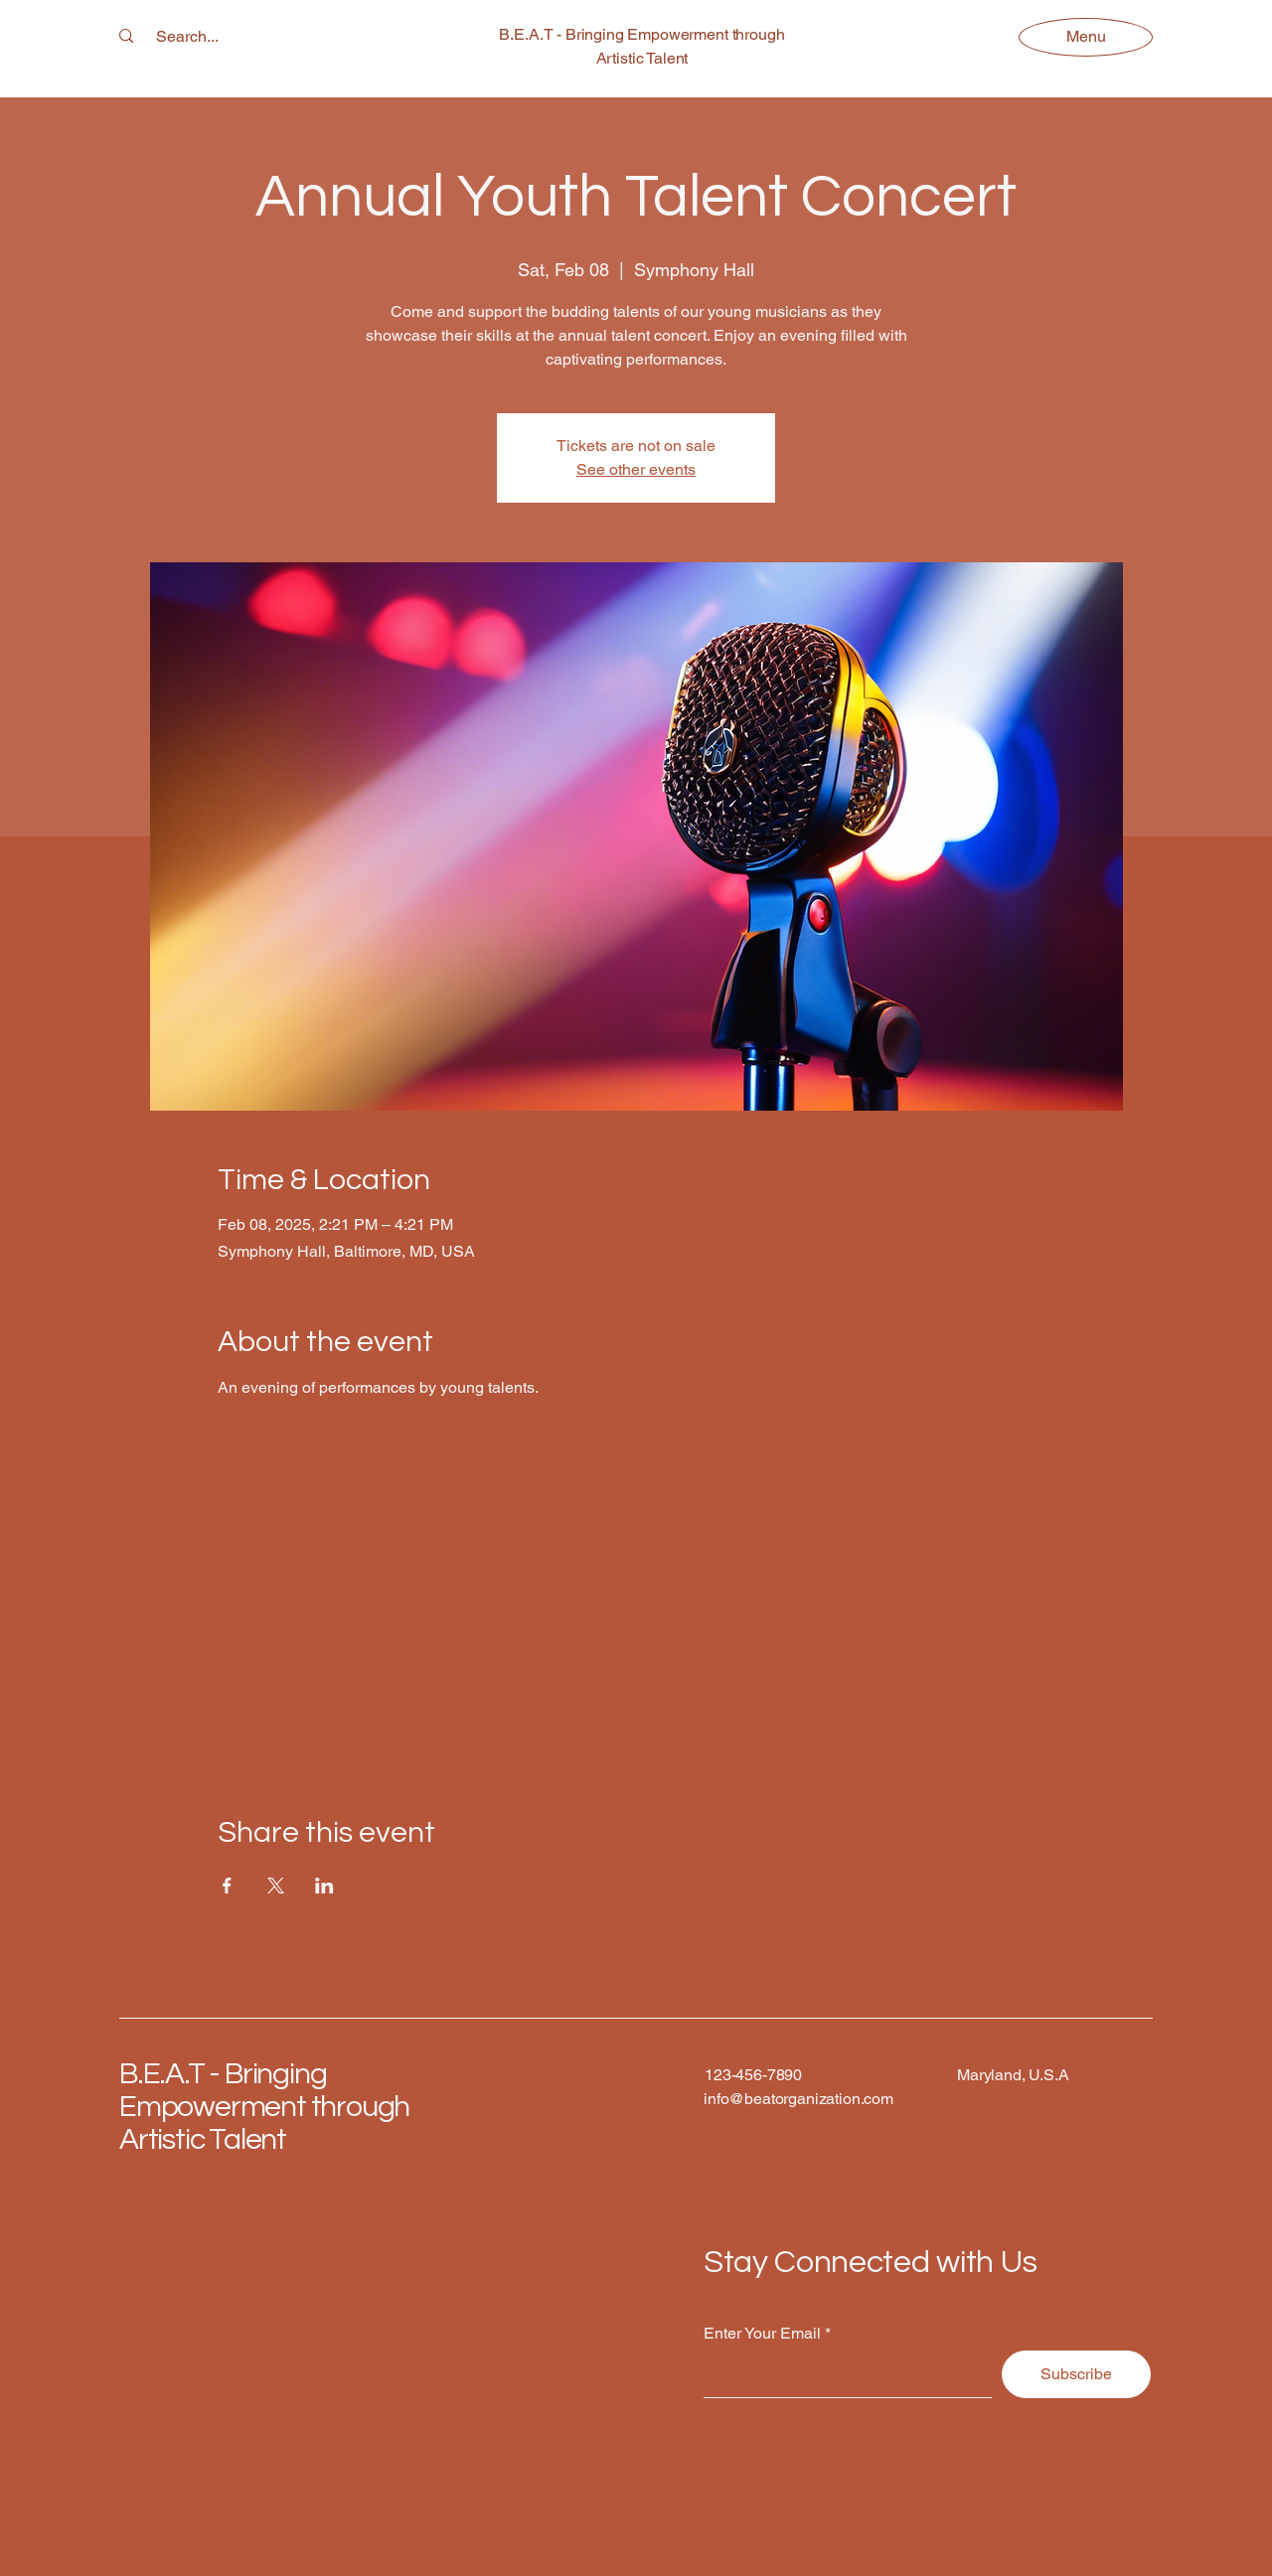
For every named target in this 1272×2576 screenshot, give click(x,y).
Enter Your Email (762, 2334)
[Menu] (1085, 36)
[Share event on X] (275, 1886)
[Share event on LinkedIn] (324, 1886)
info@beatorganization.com (798, 2098)
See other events (636, 469)
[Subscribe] (1076, 2374)
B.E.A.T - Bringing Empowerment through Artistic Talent (264, 2106)
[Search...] (187, 37)
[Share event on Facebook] (227, 1886)
